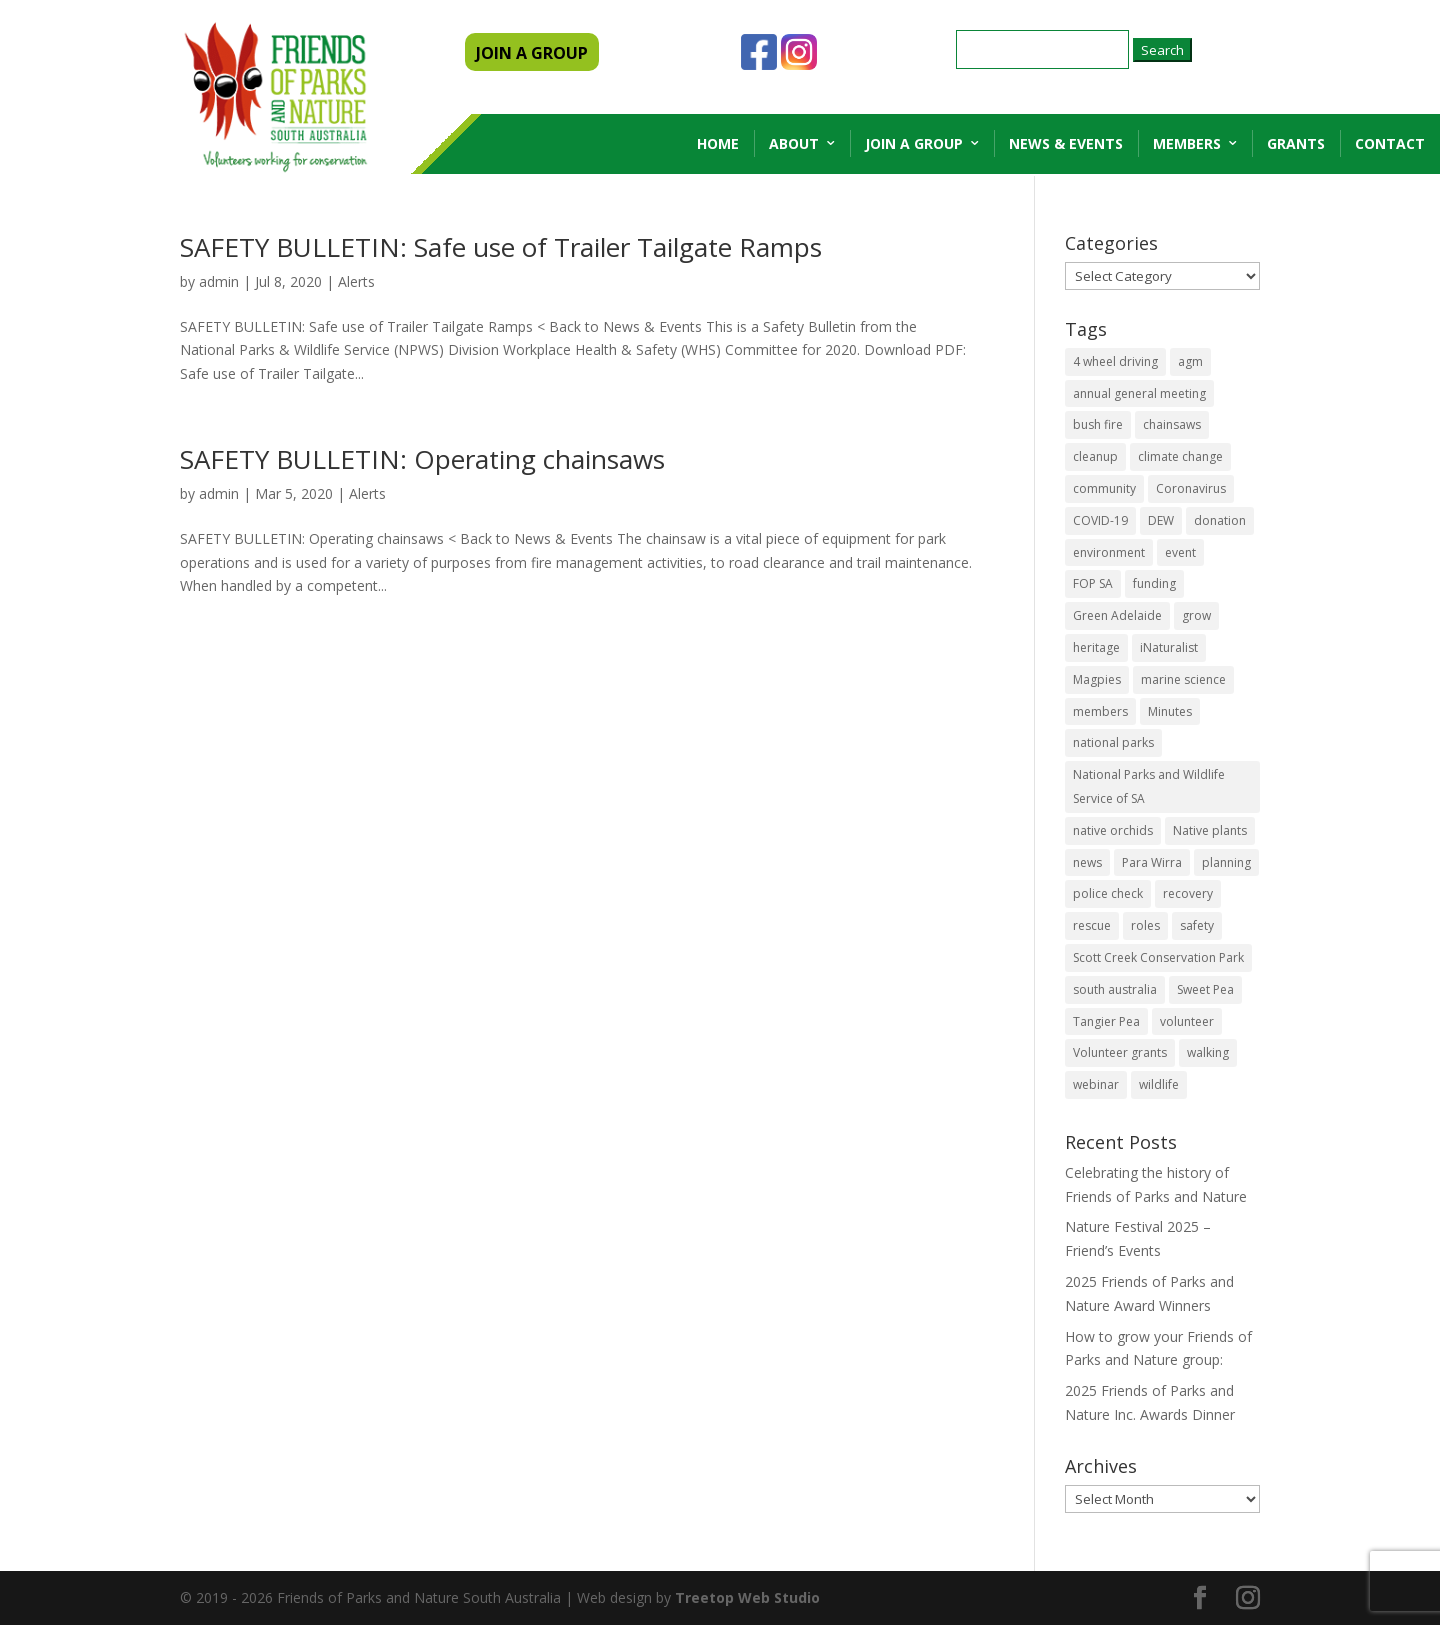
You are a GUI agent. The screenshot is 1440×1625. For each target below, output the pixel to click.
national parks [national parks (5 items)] (1113, 742)
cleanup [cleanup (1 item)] (1095, 456)
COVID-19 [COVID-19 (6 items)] (1100, 520)
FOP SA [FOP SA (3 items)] (1093, 583)
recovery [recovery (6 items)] (1188, 893)
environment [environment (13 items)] (1109, 552)
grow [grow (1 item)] (1196, 615)
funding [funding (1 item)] (1154, 583)
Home (718, 143)
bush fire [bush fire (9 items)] (1098, 424)
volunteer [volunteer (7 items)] (1187, 1021)
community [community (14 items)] (1104, 488)
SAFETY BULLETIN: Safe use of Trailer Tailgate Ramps (501, 247)
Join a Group (914, 143)
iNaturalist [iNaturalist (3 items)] (1169, 647)
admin (219, 281)
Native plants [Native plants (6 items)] (1210, 830)
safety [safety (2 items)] (1197, 925)
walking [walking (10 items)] (1208, 1052)
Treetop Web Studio (747, 1597)
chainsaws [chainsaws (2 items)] (1172, 424)
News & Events (1066, 143)
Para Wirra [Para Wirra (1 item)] (1152, 862)
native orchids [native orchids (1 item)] (1113, 830)
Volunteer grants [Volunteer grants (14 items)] (1120, 1052)
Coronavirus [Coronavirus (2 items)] (1191, 488)
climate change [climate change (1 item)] (1180, 456)
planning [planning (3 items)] (1226, 862)
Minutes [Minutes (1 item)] (1170, 711)
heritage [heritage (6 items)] (1096, 647)
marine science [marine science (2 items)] (1183, 679)
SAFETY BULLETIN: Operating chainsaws (422, 459)
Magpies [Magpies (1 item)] (1097, 679)
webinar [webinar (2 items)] (1096, 1084)
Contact (1390, 143)
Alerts (356, 281)
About (794, 143)
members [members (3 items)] (1100, 711)
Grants (1296, 143)
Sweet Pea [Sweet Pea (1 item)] (1205, 989)
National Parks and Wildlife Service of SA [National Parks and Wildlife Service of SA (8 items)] (1149, 786)
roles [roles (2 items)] (1145, 925)
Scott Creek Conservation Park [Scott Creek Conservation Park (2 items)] (1158, 957)
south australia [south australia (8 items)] (1115, 989)
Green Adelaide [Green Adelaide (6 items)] (1117, 615)
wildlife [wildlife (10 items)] (1159, 1084)
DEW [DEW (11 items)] (1161, 520)
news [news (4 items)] (1087, 862)
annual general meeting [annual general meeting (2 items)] (1139, 393)
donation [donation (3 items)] (1220, 520)
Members (1187, 143)
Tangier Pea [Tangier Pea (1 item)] (1106, 1021)
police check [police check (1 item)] (1108, 893)
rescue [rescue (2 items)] (1092, 925)
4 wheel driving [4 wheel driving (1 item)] (1115, 361)
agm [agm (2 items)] (1190, 361)
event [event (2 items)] (1180, 552)
